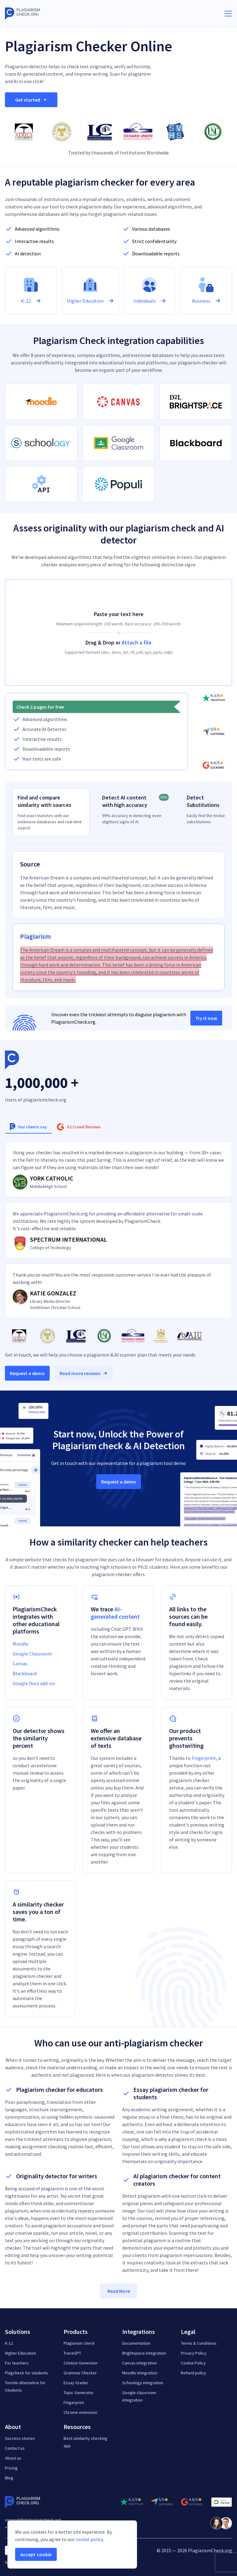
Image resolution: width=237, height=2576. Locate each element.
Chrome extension (80, 2412)
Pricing (11, 2468)
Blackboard (25, 1673)
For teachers (17, 2363)
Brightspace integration (144, 2353)
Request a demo (27, 1373)
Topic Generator (79, 2392)
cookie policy (89, 2539)
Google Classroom (32, 1654)
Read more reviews (84, 1373)
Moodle (20, 1644)
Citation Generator (81, 2363)
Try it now (206, 1018)
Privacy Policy (193, 2353)
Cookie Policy (193, 2363)
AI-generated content (115, 1612)
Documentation (136, 2343)
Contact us (15, 2448)
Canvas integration (139, 2363)
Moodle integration (139, 2373)
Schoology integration (142, 2382)
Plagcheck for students (26, 2373)
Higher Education (20, 2353)
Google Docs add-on (34, 1683)
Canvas (20, 1663)
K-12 (9, 2343)
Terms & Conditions (199, 2343)
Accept (36, 2554)
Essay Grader (76, 2382)
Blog (9, 2478)
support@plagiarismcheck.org (33, 2520)
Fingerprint (204, 1758)
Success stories (20, 2438)
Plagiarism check (79, 2343)
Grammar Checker (80, 2373)
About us (13, 2458)
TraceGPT (72, 2353)
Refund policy (193, 2373)
